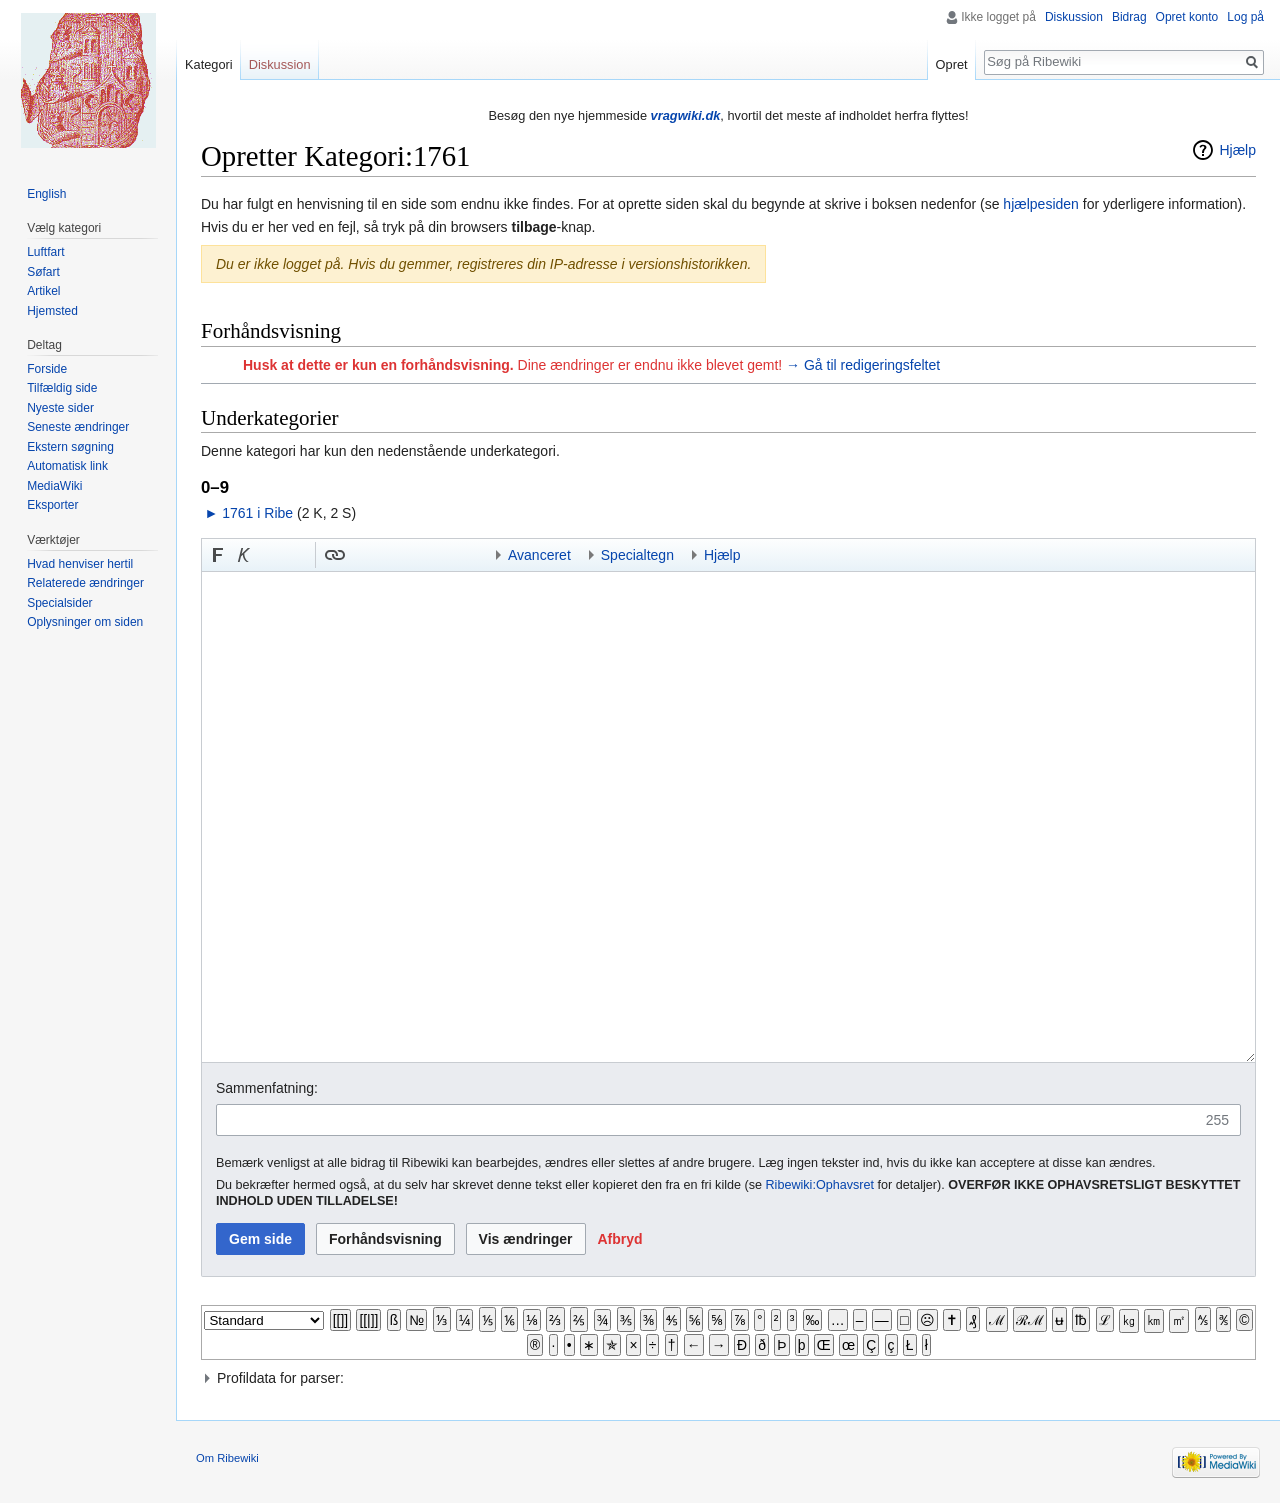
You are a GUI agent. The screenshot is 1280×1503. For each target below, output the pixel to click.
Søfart (43, 272)
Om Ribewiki (227, 1458)
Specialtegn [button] (637, 555)
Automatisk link (67, 466)
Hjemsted (52, 311)
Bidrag (1129, 17)
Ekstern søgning (70, 447)
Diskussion (1074, 17)
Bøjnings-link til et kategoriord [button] (387, 555)
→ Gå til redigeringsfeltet (863, 365)
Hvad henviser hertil (80, 564)
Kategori (209, 64)
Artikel (43, 291)
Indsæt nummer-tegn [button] (270, 555)
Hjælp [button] (722, 555)
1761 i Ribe (257, 513)
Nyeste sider (60, 408)
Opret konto (1187, 17)
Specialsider (59, 603)
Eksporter (52, 505)
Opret (952, 64)
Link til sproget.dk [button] (296, 555)
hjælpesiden (1041, 204)
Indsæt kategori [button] (465, 555)
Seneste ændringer (78, 427)
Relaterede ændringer (85, 583)
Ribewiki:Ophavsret (820, 1185)
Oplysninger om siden (85, 622)
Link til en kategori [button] (413, 555)
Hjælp (1237, 150)
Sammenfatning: (267, 1088)
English (46, 194)
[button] (218, 555)
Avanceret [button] (539, 555)
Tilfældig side (62, 388)
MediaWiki (54, 486)
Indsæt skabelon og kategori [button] (439, 555)
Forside (47, 369)
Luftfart (45, 252)
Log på (1245, 17)
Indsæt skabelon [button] (361, 555)
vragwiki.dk (686, 115)
